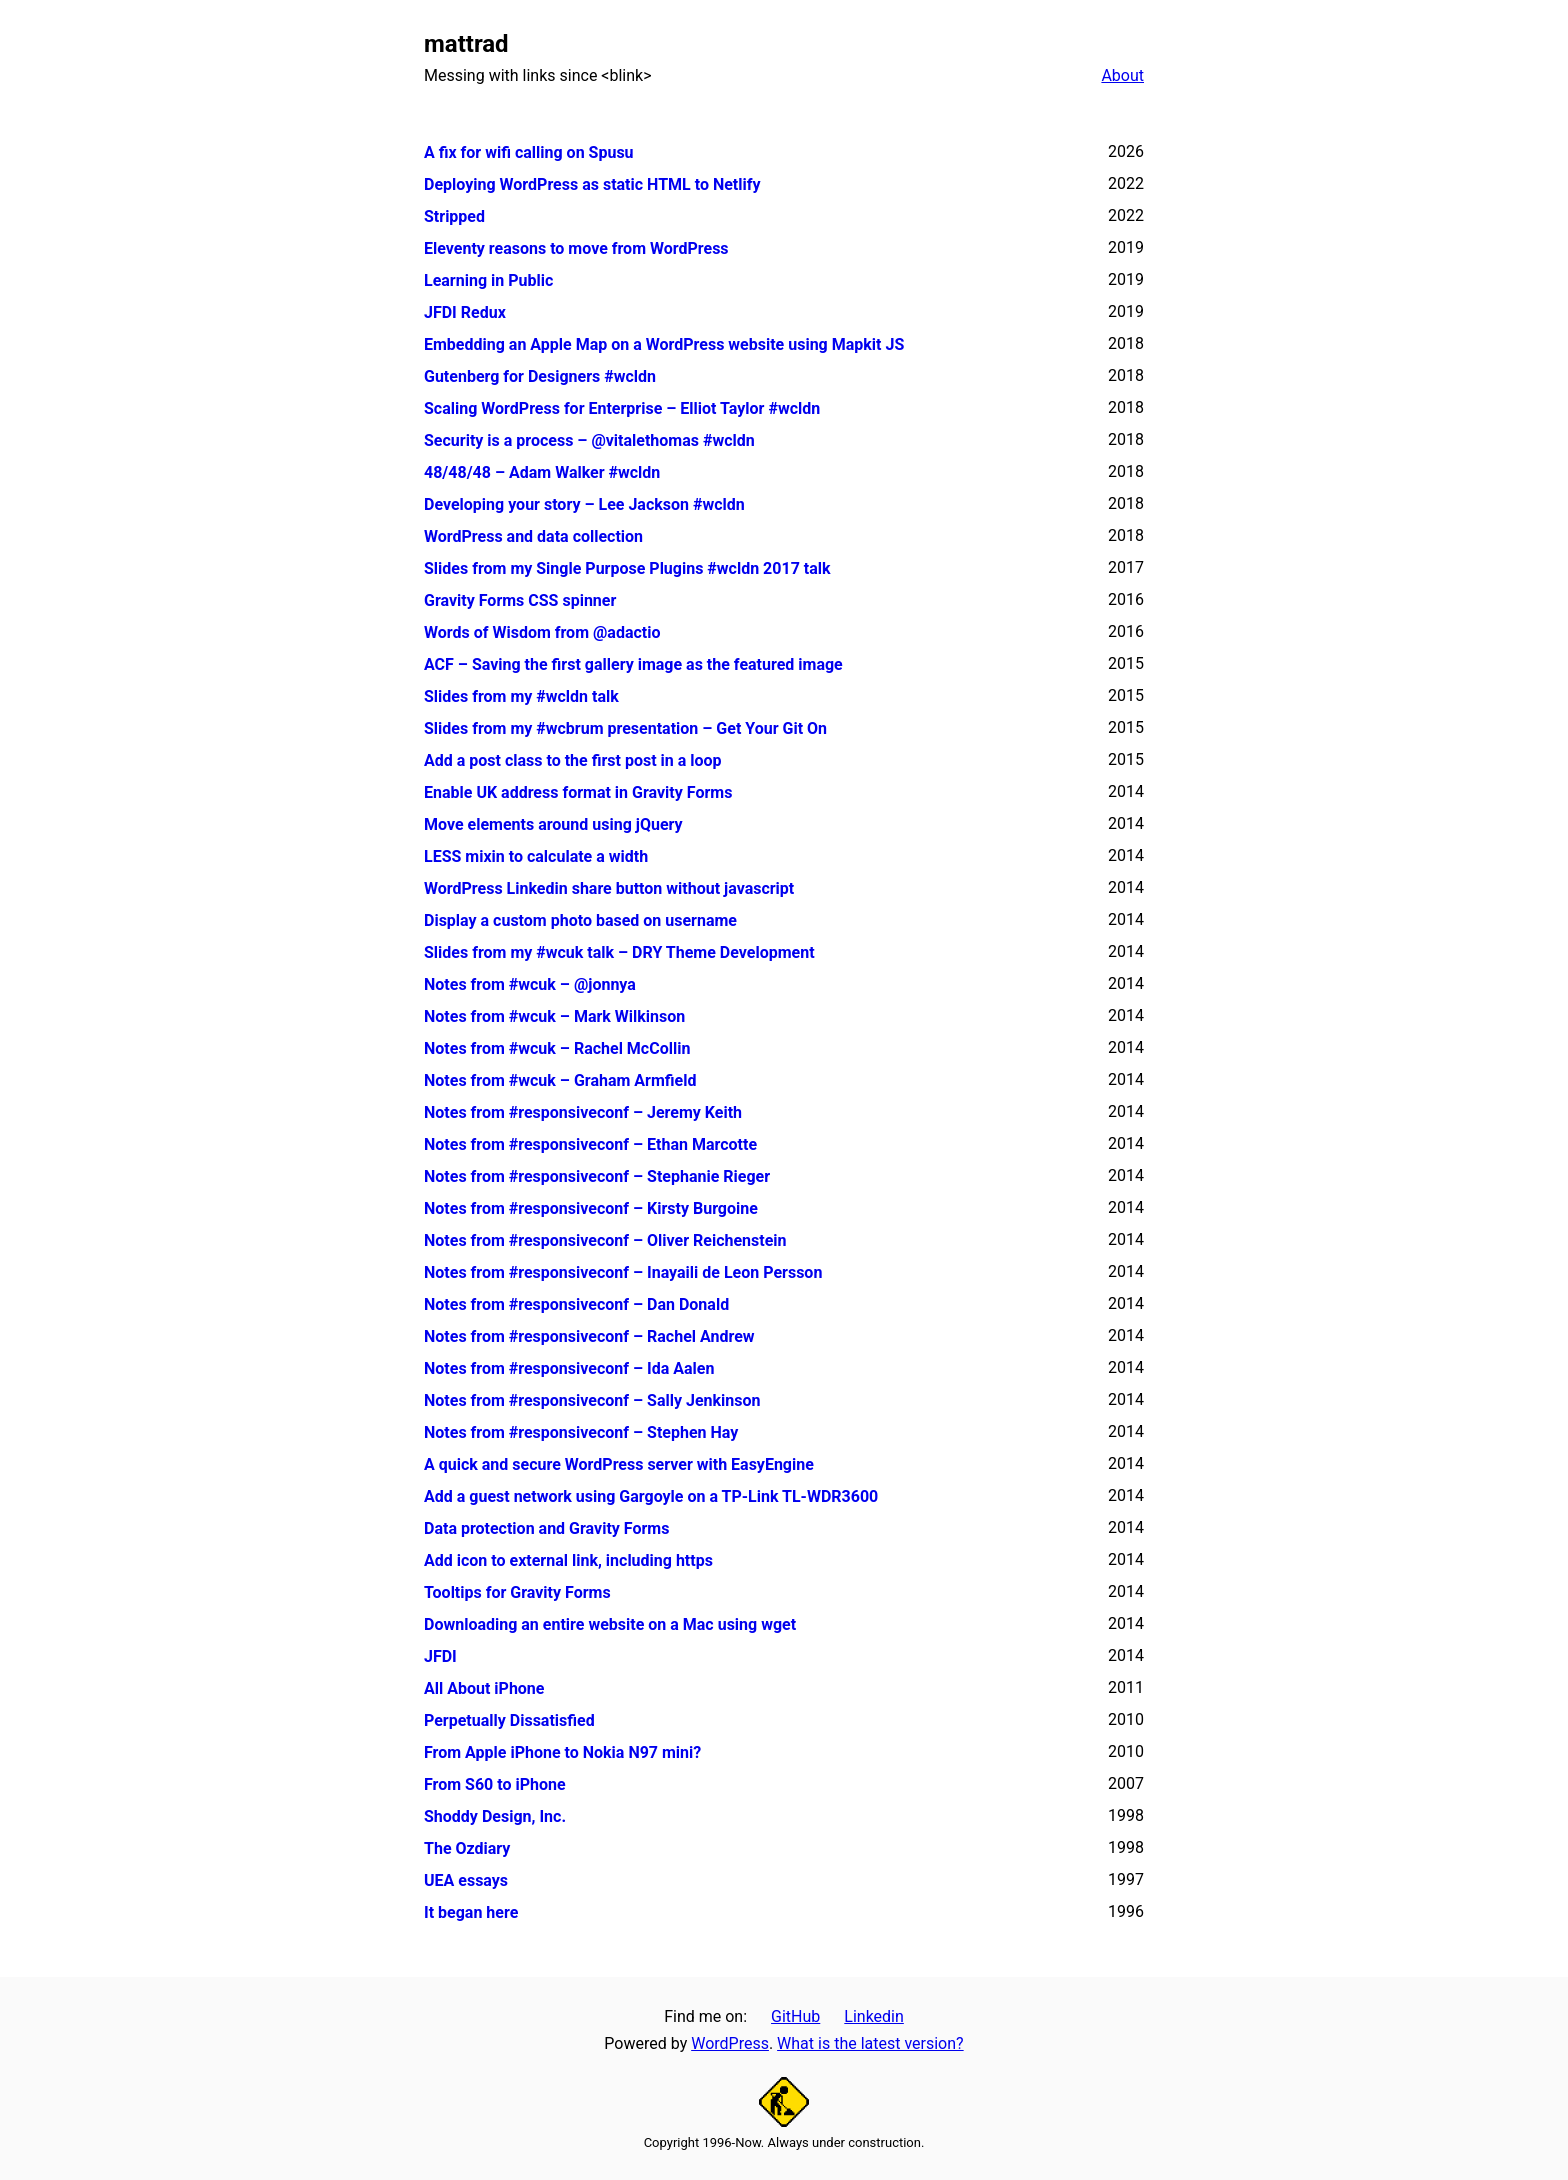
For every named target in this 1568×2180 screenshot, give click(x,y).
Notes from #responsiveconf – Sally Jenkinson (592, 1400)
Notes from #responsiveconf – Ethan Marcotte (590, 1144)
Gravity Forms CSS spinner (520, 600)
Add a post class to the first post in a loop (573, 760)
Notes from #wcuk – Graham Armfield (560, 1080)
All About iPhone (484, 1688)
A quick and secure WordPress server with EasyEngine (619, 1464)
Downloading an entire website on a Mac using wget (610, 1624)
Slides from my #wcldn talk (521, 696)
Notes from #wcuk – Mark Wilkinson (554, 1016)
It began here (471, 1912)
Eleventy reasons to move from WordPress (576, 248)
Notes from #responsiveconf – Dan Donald (576, 1304)
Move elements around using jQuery (553, 824)
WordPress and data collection (533, 536)
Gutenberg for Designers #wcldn (540, 376)
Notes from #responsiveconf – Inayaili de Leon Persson (623, 1272)
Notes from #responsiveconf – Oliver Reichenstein (605, 1240)
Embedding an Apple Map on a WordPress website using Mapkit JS (664, 344)
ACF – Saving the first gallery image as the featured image (633, 664)
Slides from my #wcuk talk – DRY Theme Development (619, 952)
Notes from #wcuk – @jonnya (530, 984)
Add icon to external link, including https (568, 1560)
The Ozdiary (467, 1848)
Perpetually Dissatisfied (509, 1720)
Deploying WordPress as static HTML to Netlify (592, 184)
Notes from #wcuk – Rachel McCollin (557, 1048)
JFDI (440, 1656)
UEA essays (466, 1880)
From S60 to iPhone (495, 1784)
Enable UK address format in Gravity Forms (578, 792)
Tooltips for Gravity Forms (517, 1592)
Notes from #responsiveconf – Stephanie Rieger (597, 1176)
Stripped (454, 216)
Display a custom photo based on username (580, 920)
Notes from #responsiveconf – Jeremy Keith (583, 1112)
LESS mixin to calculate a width (536, 856)
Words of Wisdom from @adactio (542, 632)
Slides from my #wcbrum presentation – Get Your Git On (625, 728)
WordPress (730, 2043)
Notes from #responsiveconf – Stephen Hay (581, 1432)
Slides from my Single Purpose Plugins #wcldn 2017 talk (627, 568)
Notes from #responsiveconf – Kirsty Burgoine (591, 1208)
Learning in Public (488, 280)
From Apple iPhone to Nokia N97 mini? (562, 1752)
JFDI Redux (465, 312)
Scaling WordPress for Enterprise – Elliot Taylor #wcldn (622, 408)
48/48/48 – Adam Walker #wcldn (542, 472)
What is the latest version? (870, 2043)
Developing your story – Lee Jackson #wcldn (584, 504)
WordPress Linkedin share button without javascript (609, 888)
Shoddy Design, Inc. (495, 1816)
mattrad (466, 44)
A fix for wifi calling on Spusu (529, 152)
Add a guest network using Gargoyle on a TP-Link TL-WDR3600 (651, 1496)
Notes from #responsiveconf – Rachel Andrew (589, 1336)
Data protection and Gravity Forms (546, 1528)
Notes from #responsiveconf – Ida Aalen (569, 1368)
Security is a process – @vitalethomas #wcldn (589, 440)
